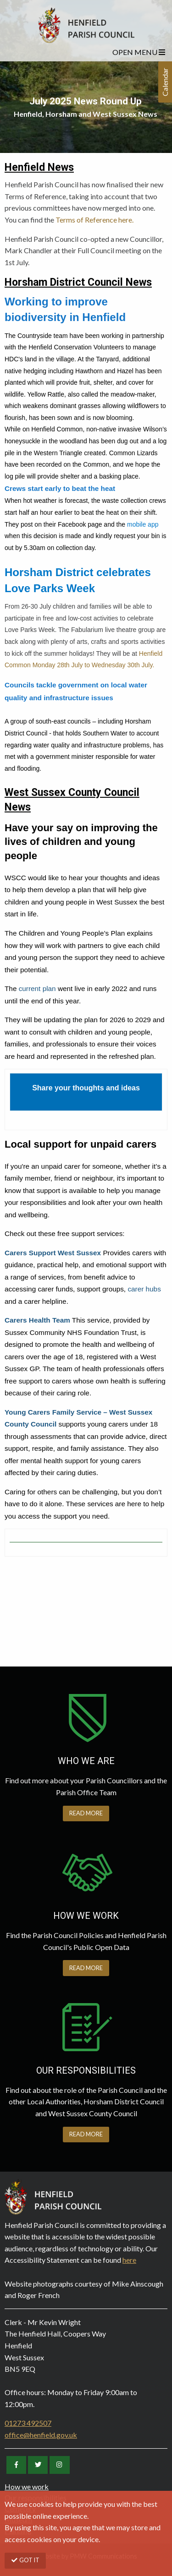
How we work (27, 2486)
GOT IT (25, 2560)
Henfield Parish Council (86, 25)
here (129, 2259)
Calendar (165, 82)
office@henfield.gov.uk (41, 2434)
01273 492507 (28, 2422)
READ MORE (86, 1813)
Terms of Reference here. (94, 219)
